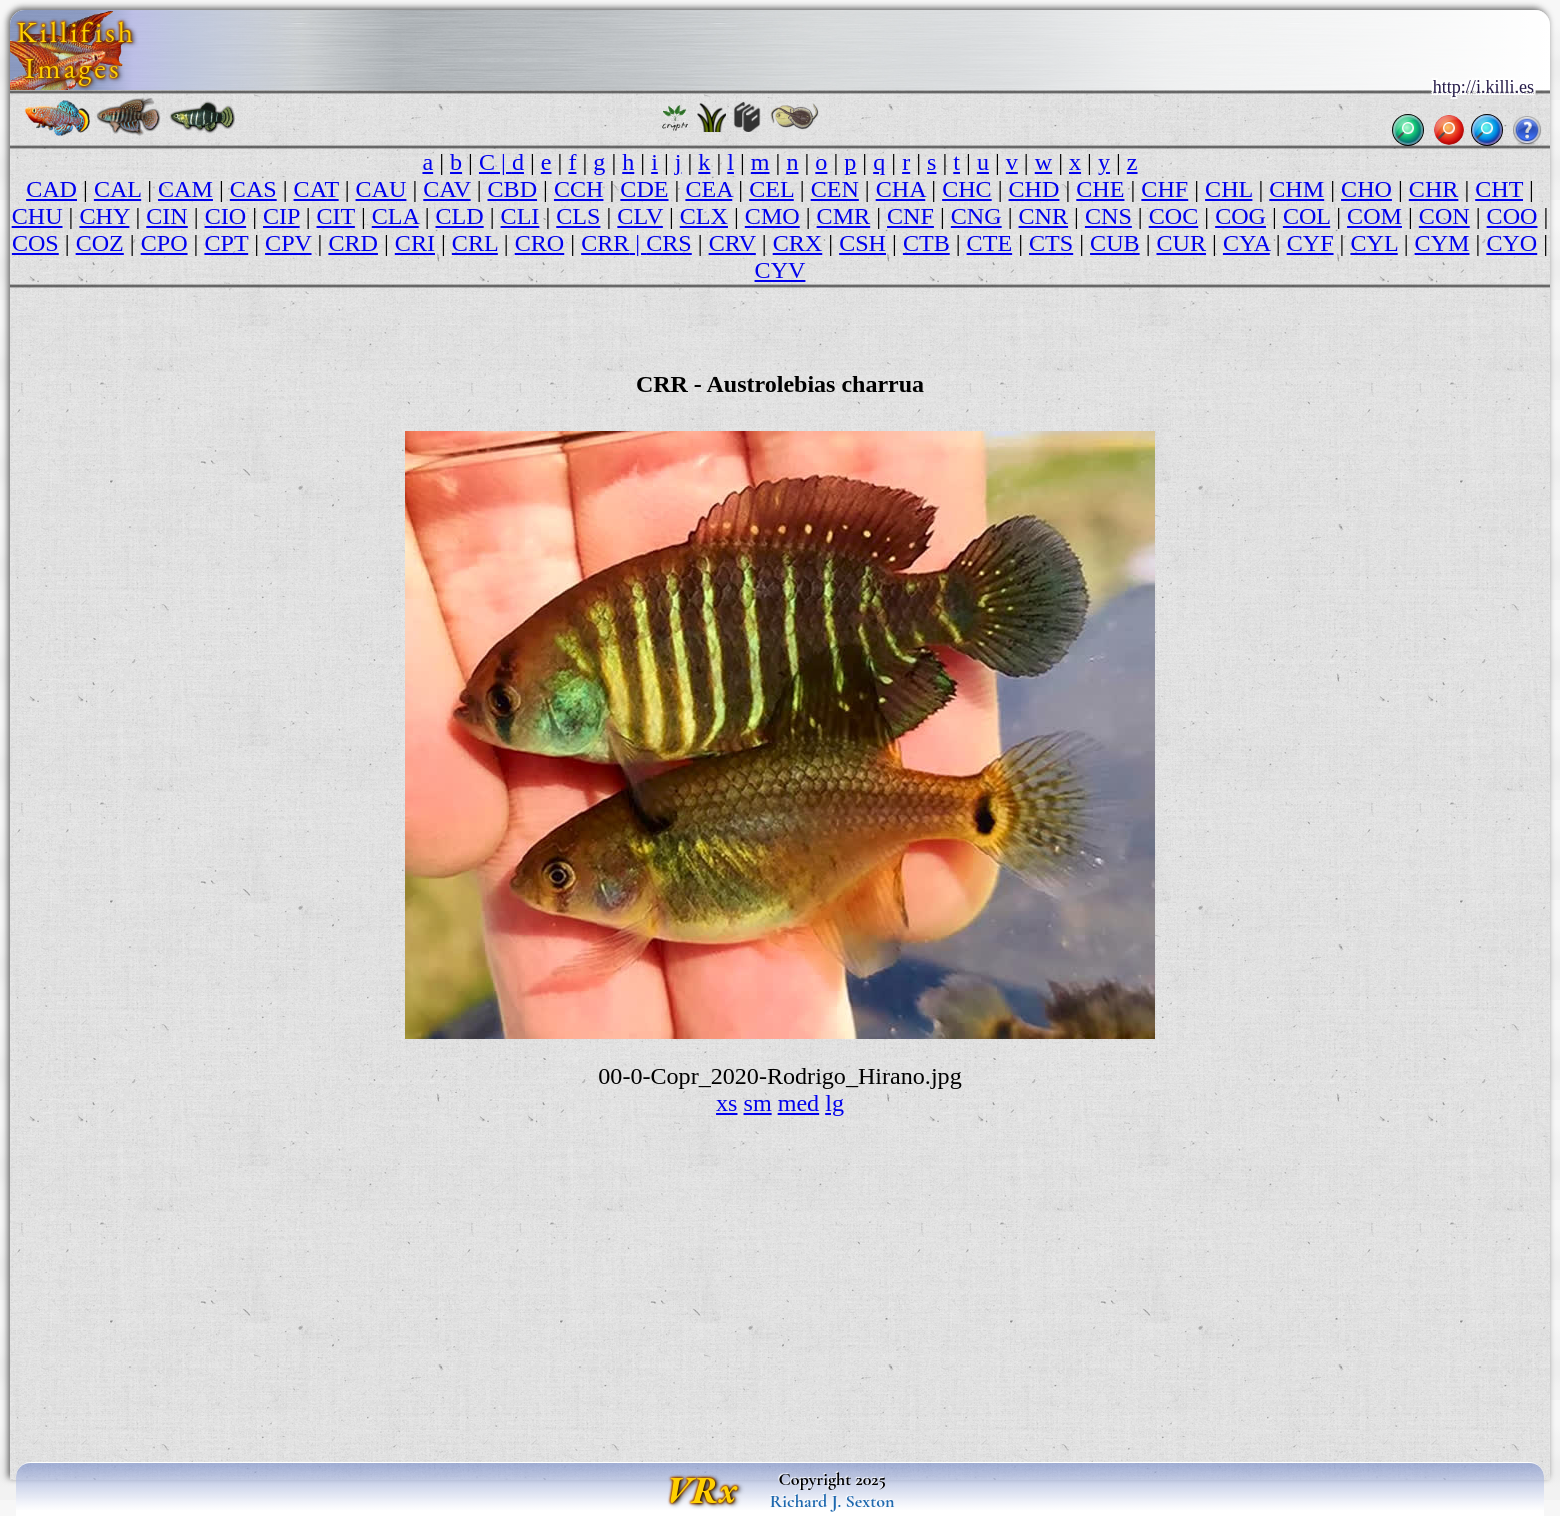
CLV (640, 216)
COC (1174, 216)
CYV (780, 270)
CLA (395, 216)
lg (834, 1103)
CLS (578, 216)
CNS (1108, 216)
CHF (1164, 189)
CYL (1373, 243)
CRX (798, 243)
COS (35, 243)
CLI (520, 216)
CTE (990, 243)
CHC (967, 189)
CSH (862, 243)
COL (1306, 216)
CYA (1246, 243)
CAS (253, 189)
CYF (1310, 243)
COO (1512, 216)
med (798, 1103)
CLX (704, 216)
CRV (732, 243)
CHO (1366, 189)
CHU (37, 216)
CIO (226, 216)
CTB (926, 243)
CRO (540, 243)
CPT (226, 243)
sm (758, 1103)
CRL (475, 243)
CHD (1034, 189)
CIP (281, 216)
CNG (976, 216)
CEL (771, 189)
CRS (669, 243)
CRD (353, 243)
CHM (1296, 189)
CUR (1182, 243)
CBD (513, 189)
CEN (835, 189)
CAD (51, 189)
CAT (316, 189)
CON (1444, 216)
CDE (644, 189)
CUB (1115, 243)
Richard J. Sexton (832, 1501)
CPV (288, 243)
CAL (117, 189)
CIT (336, 216)
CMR (844, 216)
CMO (772, 216)
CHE (1100, 189)
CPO (164, 243)
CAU (381, 189)
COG (1240, 216)
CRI (415, 243)
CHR (1434, 189)
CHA (901, 189)
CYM (1442, 243)
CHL (1228, 189)
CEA (708, 189)
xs (726, 1103)
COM (1374, 216)
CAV (446, 189)
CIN (167, 216)
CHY (104, 216)
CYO (1511, 243)
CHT (1499, 189)
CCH (579, 189)
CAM (185, 189)
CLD (460, 216)
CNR (1044, 216)
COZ (100, 243)
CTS (1051, 243)
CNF (910, 216)
